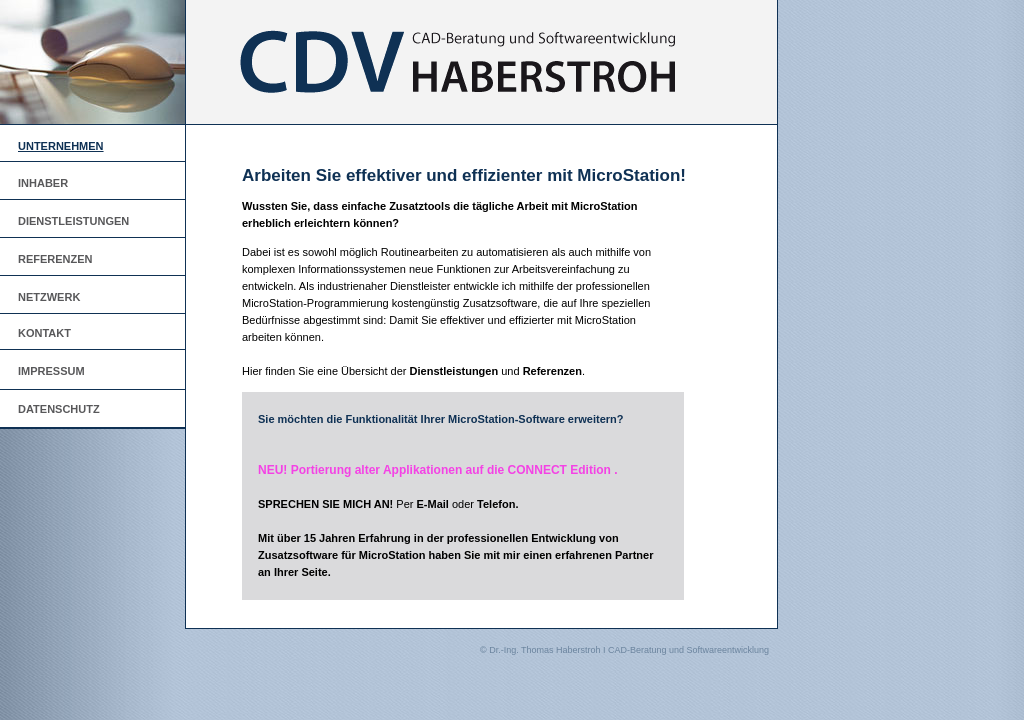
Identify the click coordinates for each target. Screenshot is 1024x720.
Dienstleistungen (454, 371)
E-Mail (433, 504)
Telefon (496, 504)
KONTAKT (44, 333)
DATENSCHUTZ (59, 409)
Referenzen (552, 371)
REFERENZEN (55, 259)
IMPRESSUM (51, 371)
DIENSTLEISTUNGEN (73, 221)
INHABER (43, 183)
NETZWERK (49, 297)
